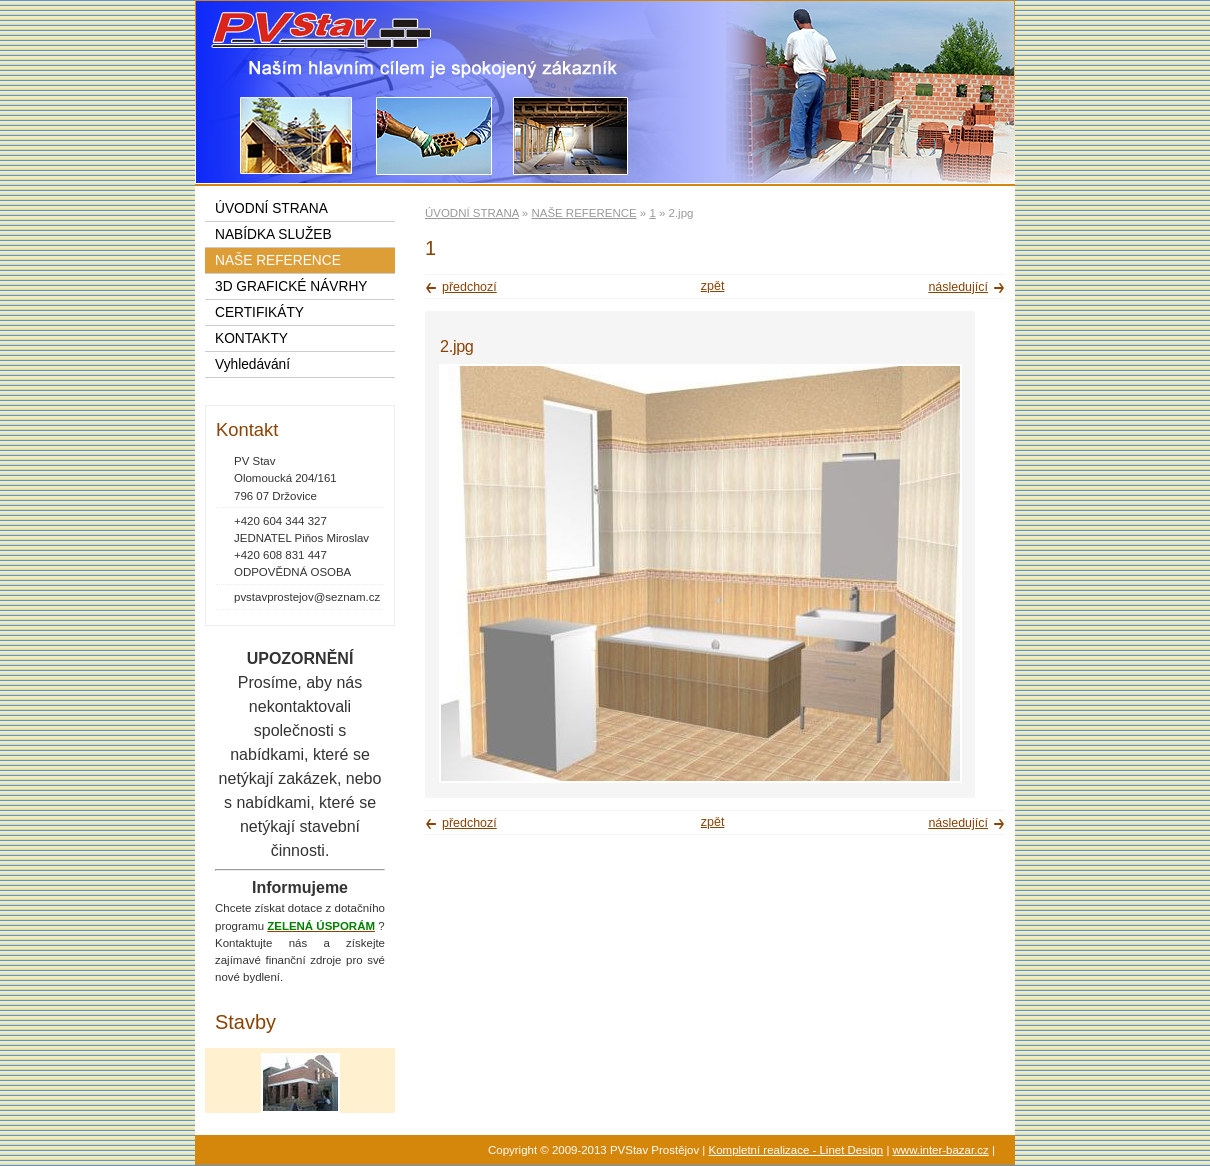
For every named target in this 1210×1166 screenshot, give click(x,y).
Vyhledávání (252, 364)
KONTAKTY (251, 338)
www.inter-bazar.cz (941, 1150)
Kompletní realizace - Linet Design (796, 1150)
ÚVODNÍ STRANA (472, 213)
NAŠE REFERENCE (583, 213)
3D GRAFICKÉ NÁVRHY (291, 286)
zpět (713, 286)
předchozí (469, 287)
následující (958, 287)
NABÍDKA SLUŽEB (273, 234)
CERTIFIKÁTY (259, 312)
